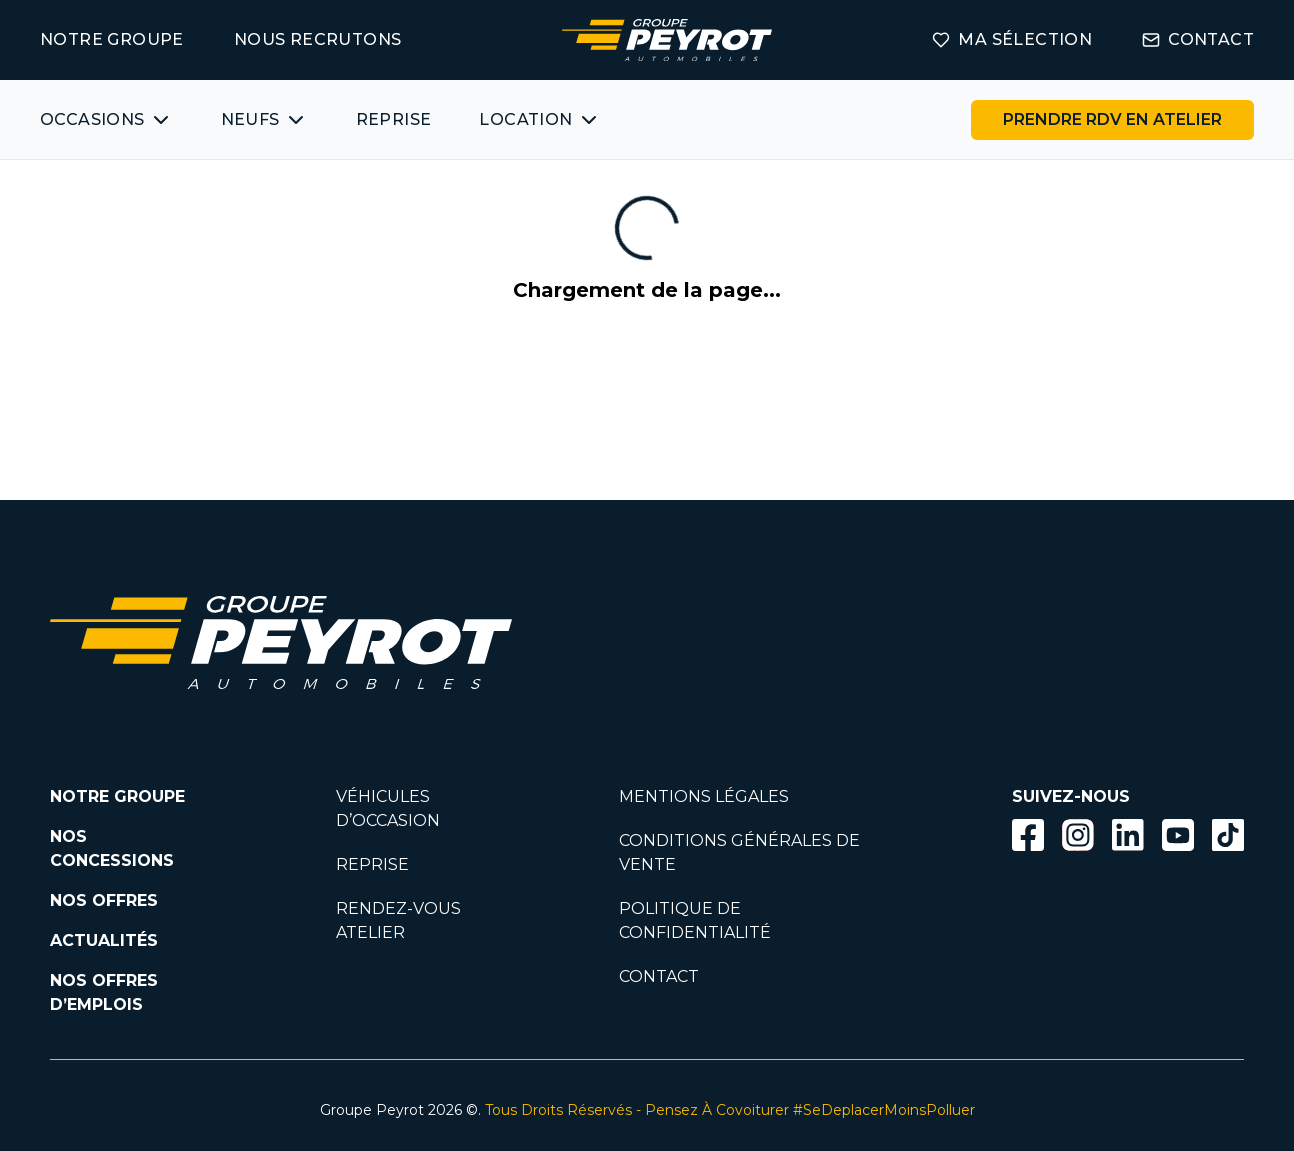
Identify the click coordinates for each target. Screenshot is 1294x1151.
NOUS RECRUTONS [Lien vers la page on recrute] (318, 39)
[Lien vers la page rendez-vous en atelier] (1112, 120)
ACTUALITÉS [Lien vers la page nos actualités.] (104, 940)
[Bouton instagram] (1078, 835)
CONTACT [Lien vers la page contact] (1198, 39)
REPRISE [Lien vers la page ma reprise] (394, 119)
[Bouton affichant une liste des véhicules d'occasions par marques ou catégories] (106, 120)
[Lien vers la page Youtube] (1178, 838)
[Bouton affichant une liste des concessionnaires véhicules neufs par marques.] (264, 120)
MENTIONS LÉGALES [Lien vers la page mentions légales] (704, 796)
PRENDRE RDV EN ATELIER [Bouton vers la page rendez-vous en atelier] (1112, 119)
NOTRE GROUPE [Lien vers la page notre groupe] (112, 39)
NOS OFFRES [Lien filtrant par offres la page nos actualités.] (104, 900)
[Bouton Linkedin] (1128, 835)
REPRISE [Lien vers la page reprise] (372, 864)
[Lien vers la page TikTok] (1228, 838)
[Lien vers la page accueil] (667, 40)
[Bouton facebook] (1028, 835)
